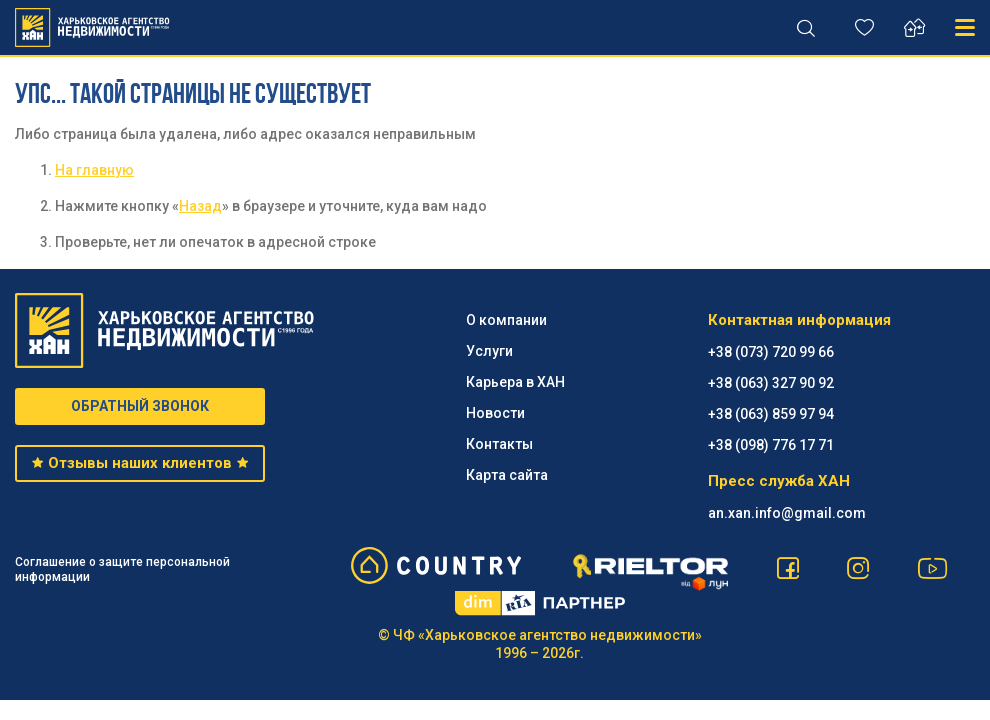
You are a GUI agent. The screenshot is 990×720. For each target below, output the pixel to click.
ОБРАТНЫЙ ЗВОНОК (140, 406)
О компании (506, 320)
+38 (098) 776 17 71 (771, 445)
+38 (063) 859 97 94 (771, 414)
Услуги (489, 351)
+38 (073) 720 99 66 (771, 352)
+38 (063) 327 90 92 (771, 383)
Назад (200, 206)
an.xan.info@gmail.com (787, 513)
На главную (94, 170)
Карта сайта (507, 475)
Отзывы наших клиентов (140, 463)
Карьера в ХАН (515, 382)
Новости (495, 413)
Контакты (499, 444)
